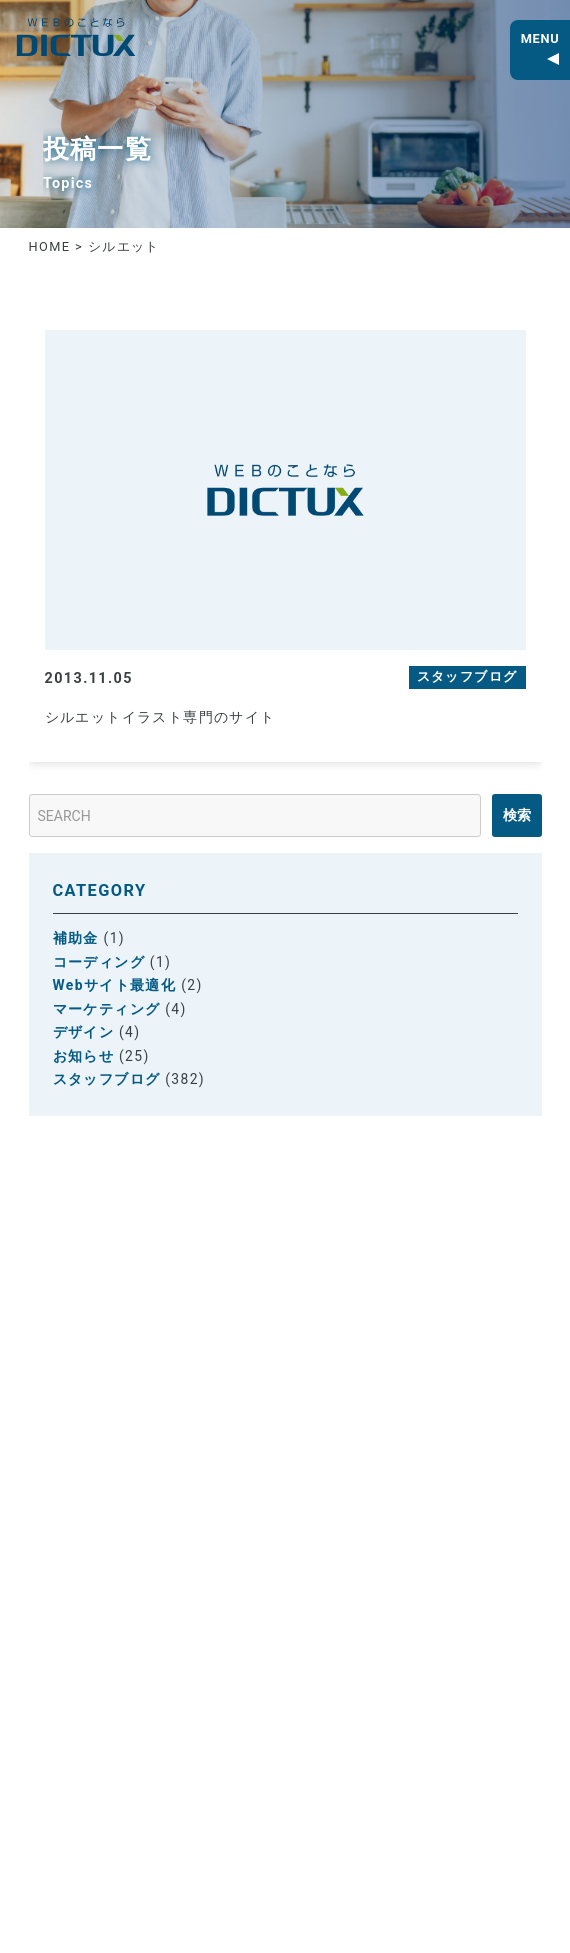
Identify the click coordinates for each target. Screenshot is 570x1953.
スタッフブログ (107, 1079)
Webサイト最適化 (115, 985)
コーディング (99, 962)
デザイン (84, 1032)
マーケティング (107, 1009)
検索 (517, 815)
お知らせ (84, 1056)
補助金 (76, 938)
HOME (50, 246)
